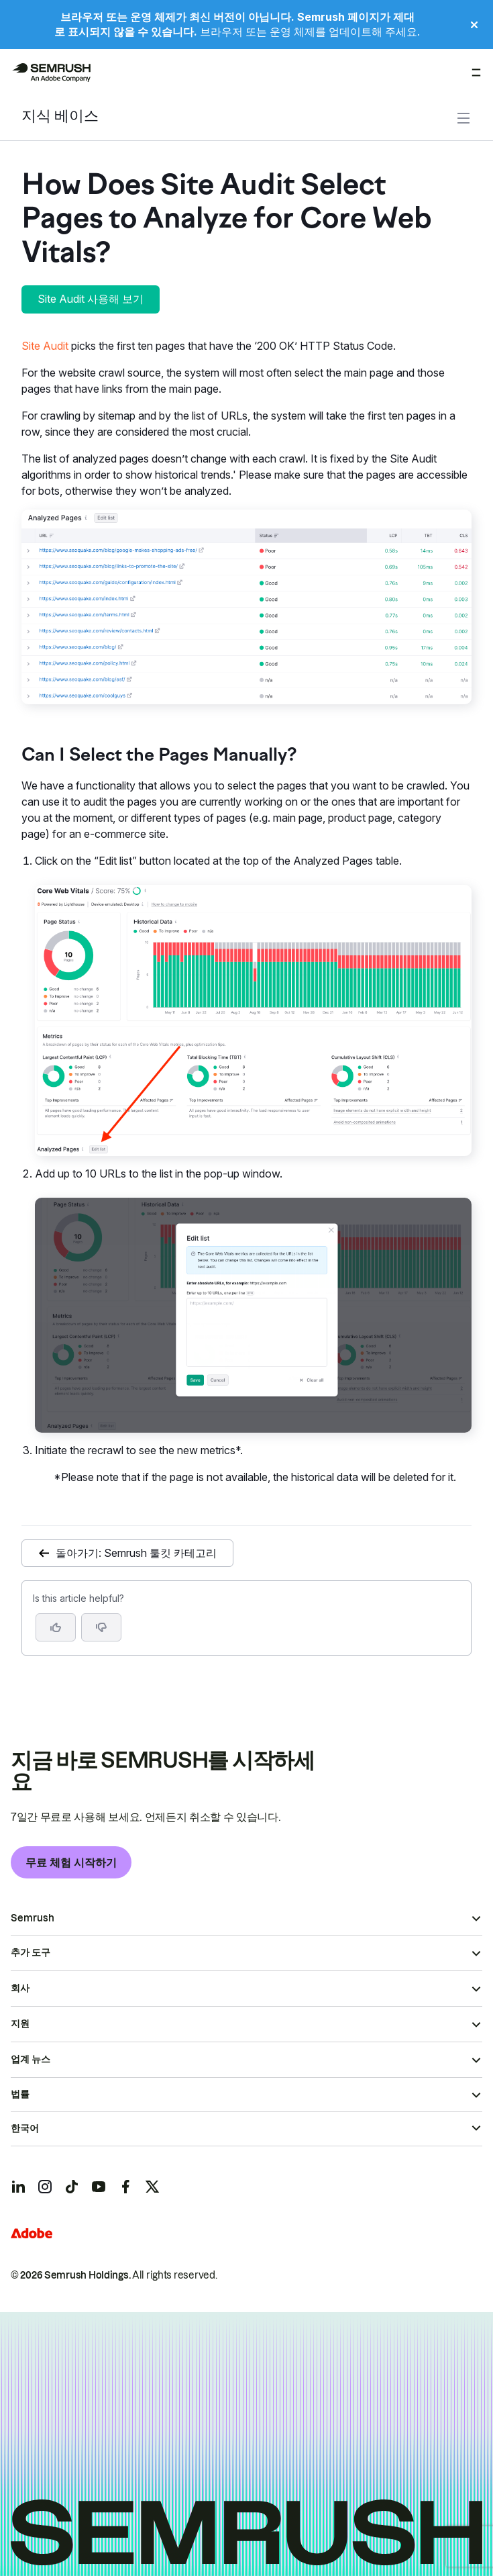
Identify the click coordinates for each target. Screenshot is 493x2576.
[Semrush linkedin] (18, 2186)
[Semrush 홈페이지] (51, 72)
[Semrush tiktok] (71, 2186)
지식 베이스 (60, 117)
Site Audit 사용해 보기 (91, 298)
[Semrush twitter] (152, 2186)
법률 (20, 2094)
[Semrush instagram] (45, 2186)
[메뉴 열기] (476, 72)
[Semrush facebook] (125, 2186)
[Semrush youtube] (98, 2186)
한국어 (25, 2128)
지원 (20, 2023)
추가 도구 (30, 1952)
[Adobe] (31, 2233)
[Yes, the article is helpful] (56, 1627)
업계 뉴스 (30, 2059)
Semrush (32, 1918)
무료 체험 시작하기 (71, 1862)
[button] (101, 1627)
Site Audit (44, 345)
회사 (20, 1988)
